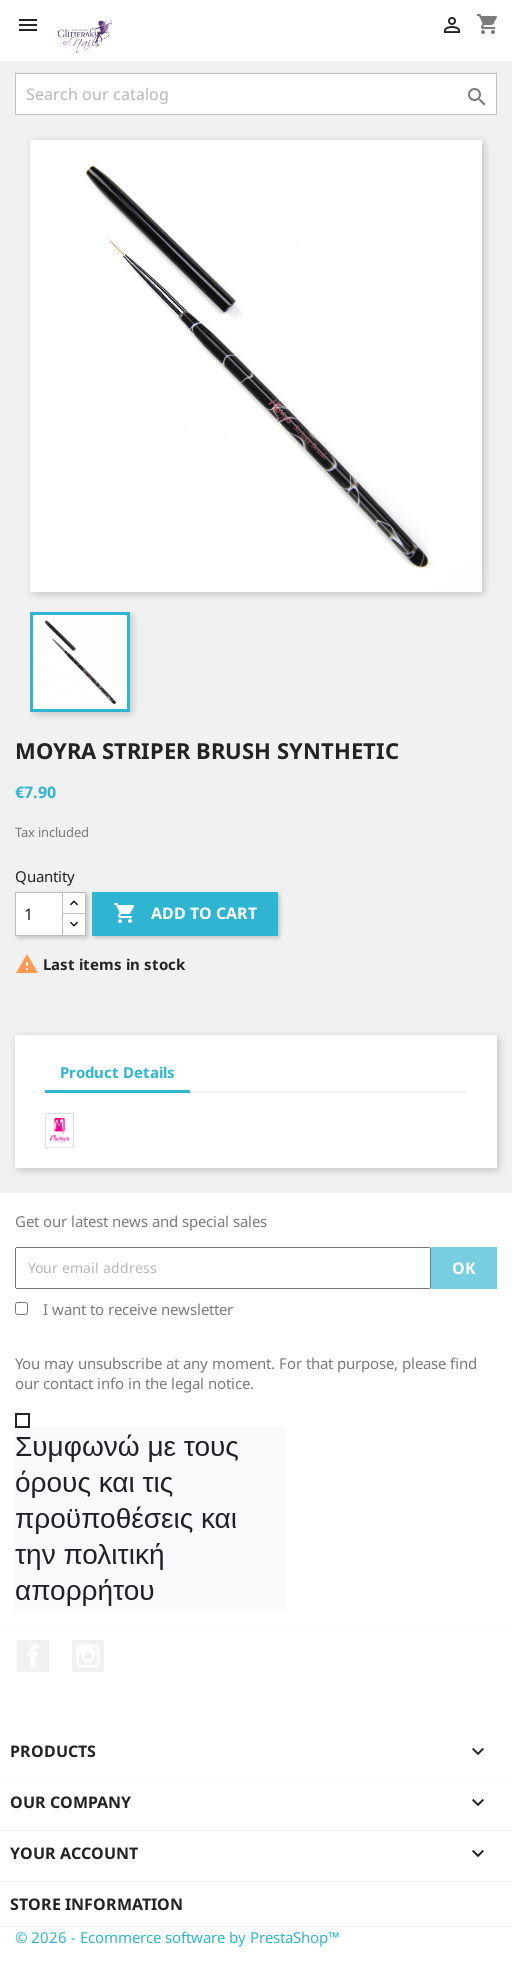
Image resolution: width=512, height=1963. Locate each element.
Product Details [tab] (117, 1072)
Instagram (88, 1656)
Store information (96, 1904)
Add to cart (185, 914)
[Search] (256, 94)
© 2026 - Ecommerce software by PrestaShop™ (177, 1937)
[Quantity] (39, 914)
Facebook (33, 1656)
